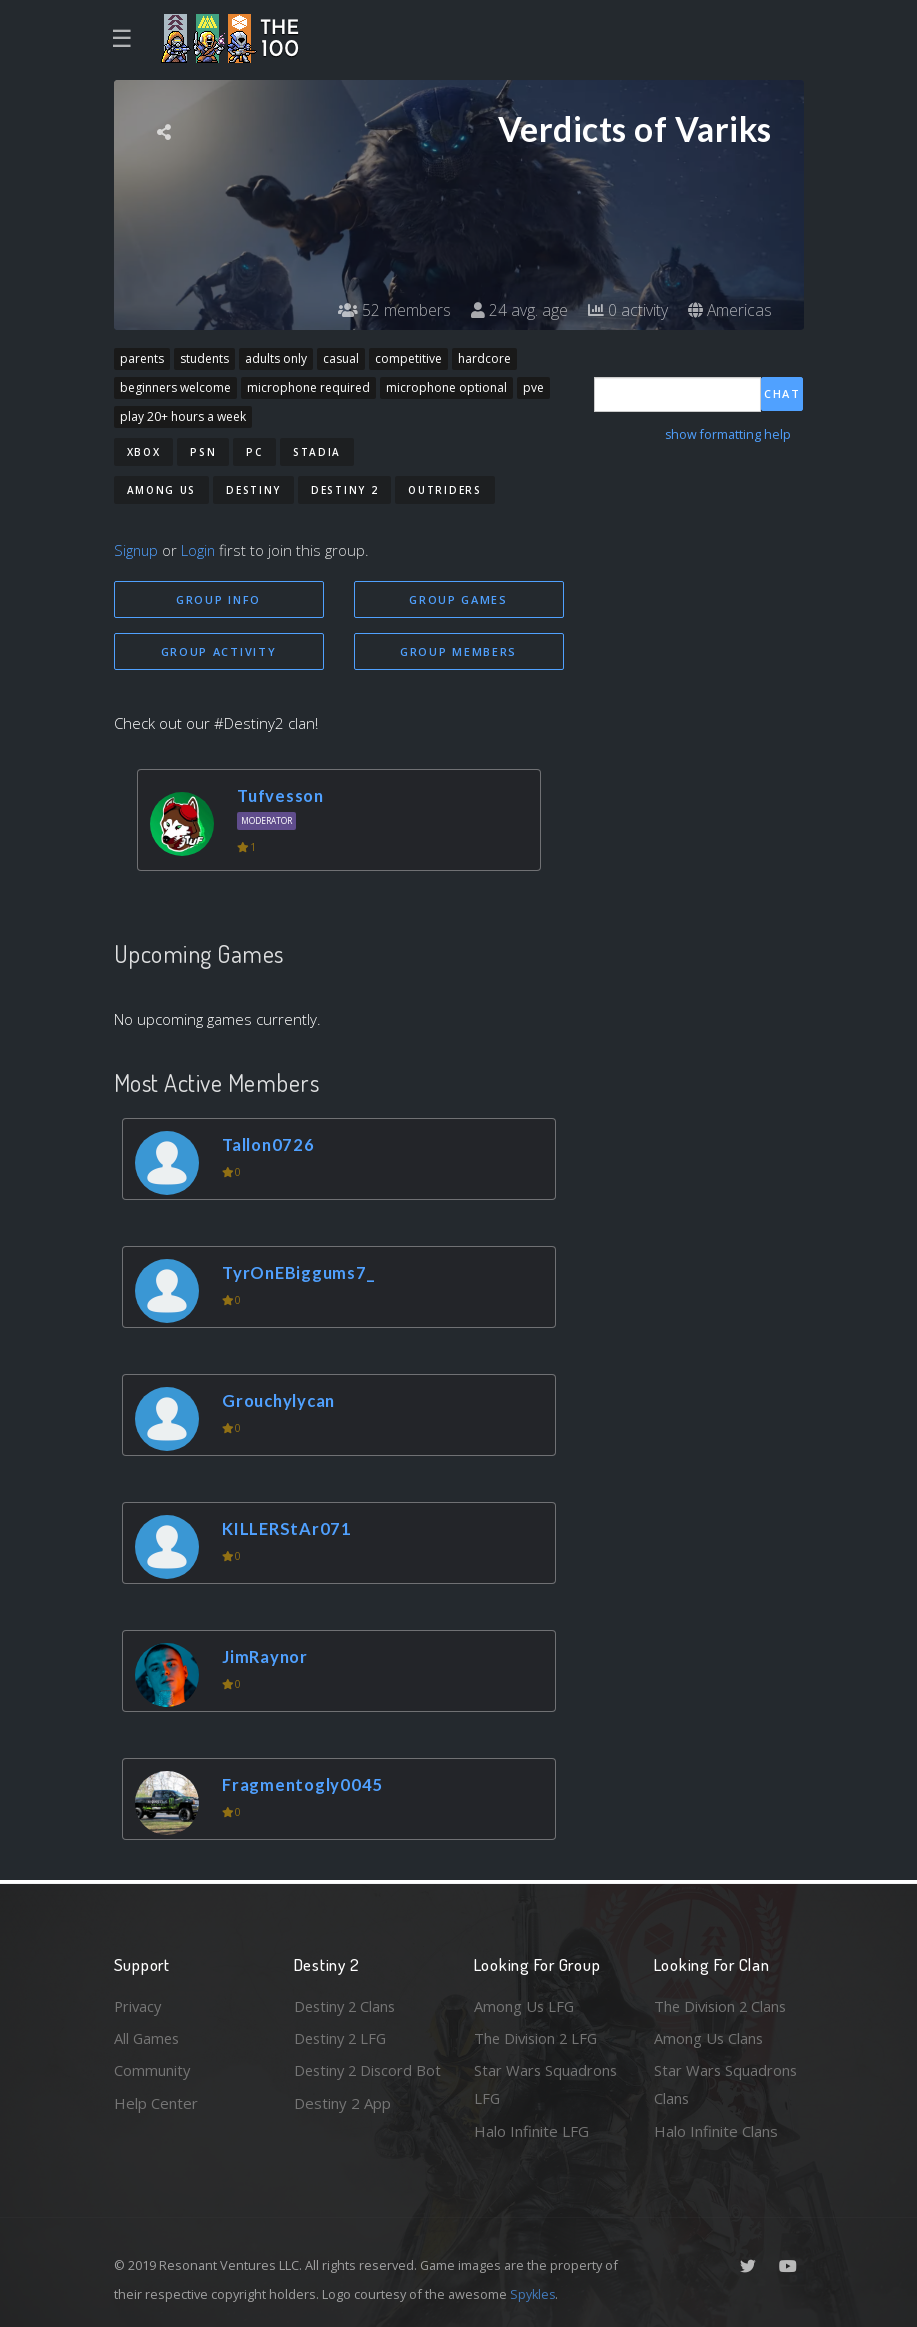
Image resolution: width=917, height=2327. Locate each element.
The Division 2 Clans (722, 2005)
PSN (203, 452)
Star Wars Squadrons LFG (546, 2084)
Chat (782, 393)
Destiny (253, 490)
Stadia (317, 452)
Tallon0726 (270, 1144)
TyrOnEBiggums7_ (299, 1272)
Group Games (458, 599)
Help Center (156, 2102)
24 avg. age (518, 310)
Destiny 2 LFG (342, 2037)
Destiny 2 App (342, 2131)
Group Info (218, 599)
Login (200, 550)
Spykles (533, 2294)
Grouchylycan (281, 1400)
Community (152, 2070)
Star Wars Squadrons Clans (726, 2084)
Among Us (162, 490)
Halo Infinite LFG (531, 2131)
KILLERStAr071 (288, 1528)
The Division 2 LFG (538, 2037)
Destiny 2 (344, 490)
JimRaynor (266, 1656)
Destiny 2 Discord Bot (355, 2084)
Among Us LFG (525, 2005)
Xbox (144, 452)
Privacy (139, 2005)
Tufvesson (283, 796)
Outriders (444, 490)
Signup (137, 550)
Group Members (458, 651)
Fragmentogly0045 (303, 1784)
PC (254, 452)
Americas (729, 310)
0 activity (627, 310)
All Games (148, 2037)
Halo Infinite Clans (716, 2131)
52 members (393, 310)
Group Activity (219, 651)
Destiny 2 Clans (347, 2005)
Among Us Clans (709, 2037)
